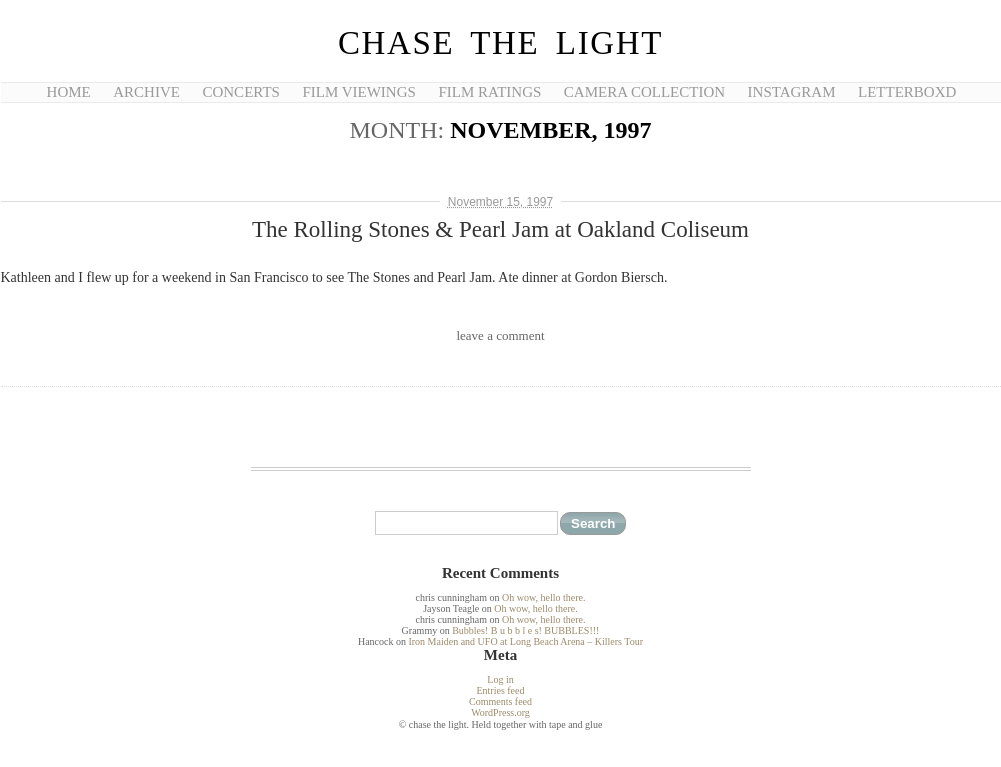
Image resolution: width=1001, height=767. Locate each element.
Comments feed (500, 701)
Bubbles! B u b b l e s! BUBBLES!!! (525, 630)
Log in (500, 679)
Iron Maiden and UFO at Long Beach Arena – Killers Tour (525, 641)
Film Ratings (489, 92)
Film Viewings (358, 92)
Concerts (240, 92)
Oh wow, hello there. (544, 597)
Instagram (792, 92)
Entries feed (500, 690)
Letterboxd (907, 92)
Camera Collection (644, 92)
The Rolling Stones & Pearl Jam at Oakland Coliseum (500, 229)
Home (69, 92)
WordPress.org (500, 712)
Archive (146, 92)
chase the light (500, 43)
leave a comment (500, 335)
